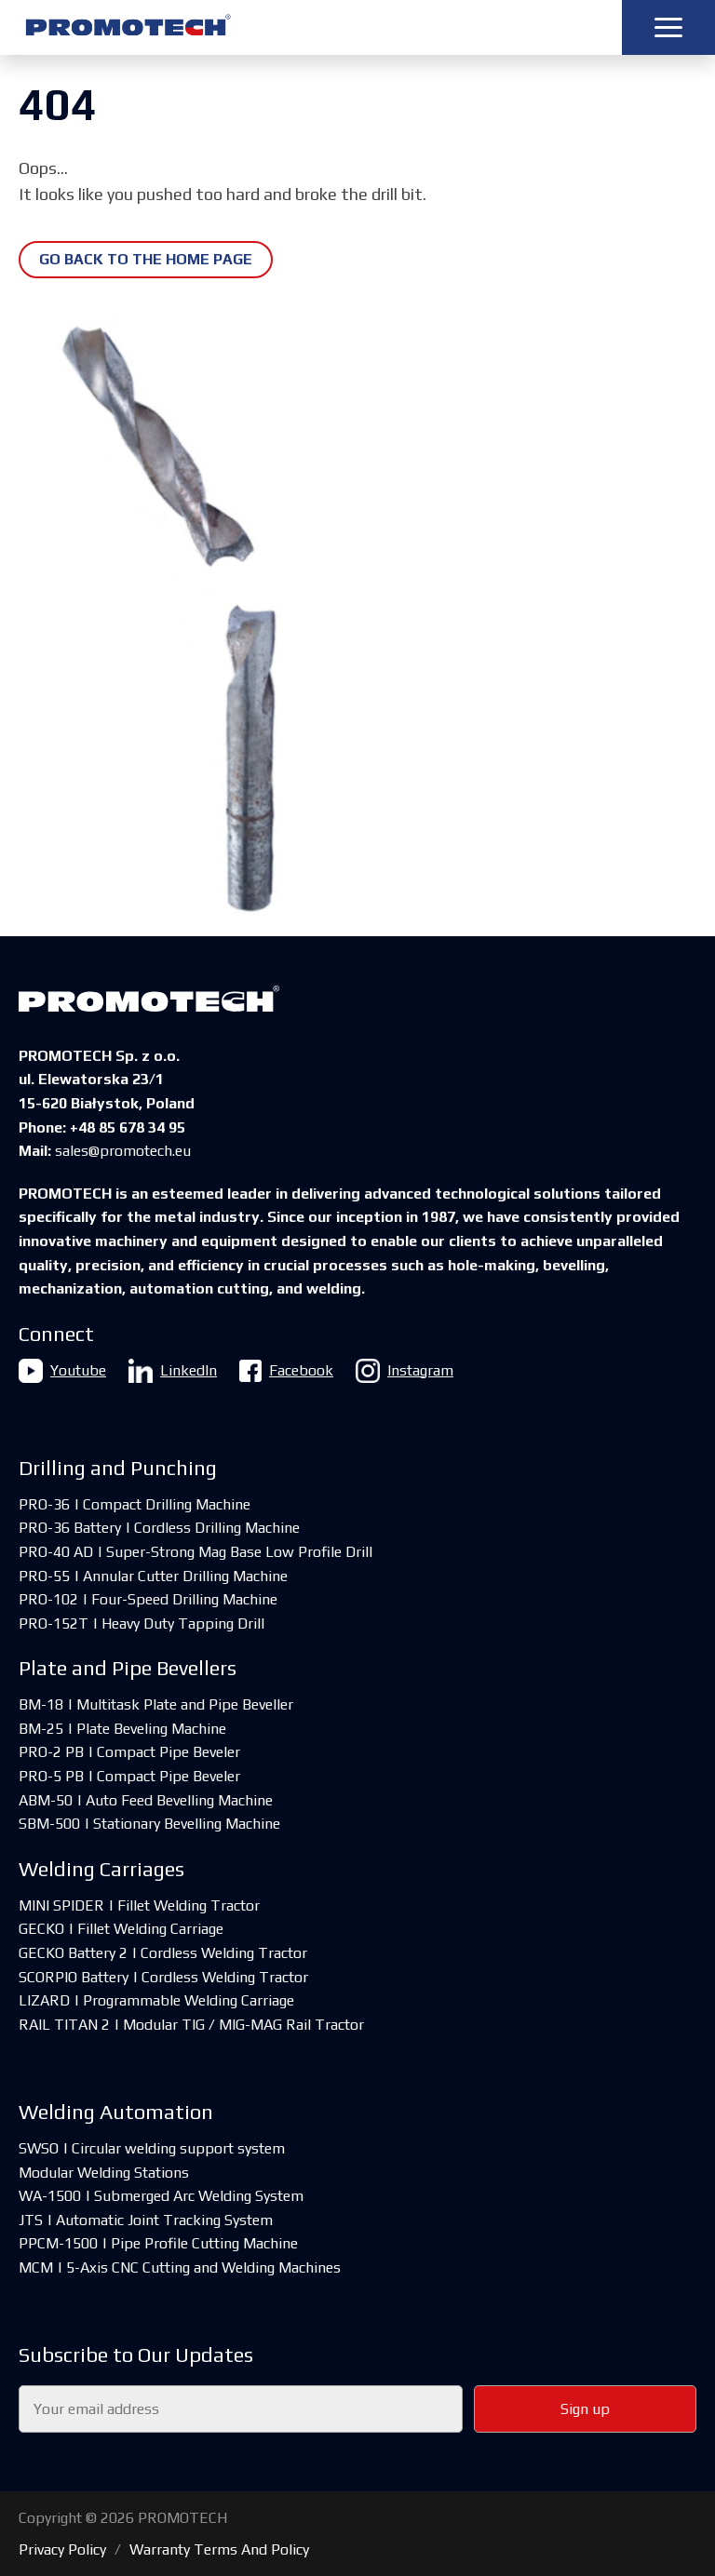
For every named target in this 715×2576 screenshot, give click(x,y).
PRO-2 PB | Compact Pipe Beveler (129, 1752)
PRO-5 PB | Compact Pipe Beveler (129, 1776)
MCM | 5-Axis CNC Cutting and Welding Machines (180, 2267)
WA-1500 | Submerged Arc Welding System (161, 2196)
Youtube (62, 1371)
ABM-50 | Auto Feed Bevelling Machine (146, 1800)
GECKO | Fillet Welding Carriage (121, 1929)
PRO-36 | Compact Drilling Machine (134, 1504)
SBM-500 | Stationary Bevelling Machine (149, 1823)
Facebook (286, 1371)
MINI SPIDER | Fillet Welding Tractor (139, 1905)
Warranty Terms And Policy (219, 2549)
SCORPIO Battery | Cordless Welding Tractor (163, 1977)
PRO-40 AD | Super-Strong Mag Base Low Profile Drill (195, 1552)
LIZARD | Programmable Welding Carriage (156, 2000)
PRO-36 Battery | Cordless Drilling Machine (159, 1527)
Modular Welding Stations (104, 2172)
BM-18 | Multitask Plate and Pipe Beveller (156, 1704)
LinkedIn (172, 1371)
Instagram (404, 1371)
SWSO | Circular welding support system (152, 2148)
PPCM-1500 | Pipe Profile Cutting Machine (158, 2243)
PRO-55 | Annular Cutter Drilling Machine (153, 1576)
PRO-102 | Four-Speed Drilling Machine (148, 1599)
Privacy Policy (62, 2549)
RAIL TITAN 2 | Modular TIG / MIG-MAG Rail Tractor (191, 2024)
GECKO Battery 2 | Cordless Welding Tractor (163, 1953)
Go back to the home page (145, 259)
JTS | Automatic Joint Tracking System (146, 2220)
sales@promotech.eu (123, 1151)
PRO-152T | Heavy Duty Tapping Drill (141, 1623)
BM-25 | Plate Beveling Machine (122, 1728)
